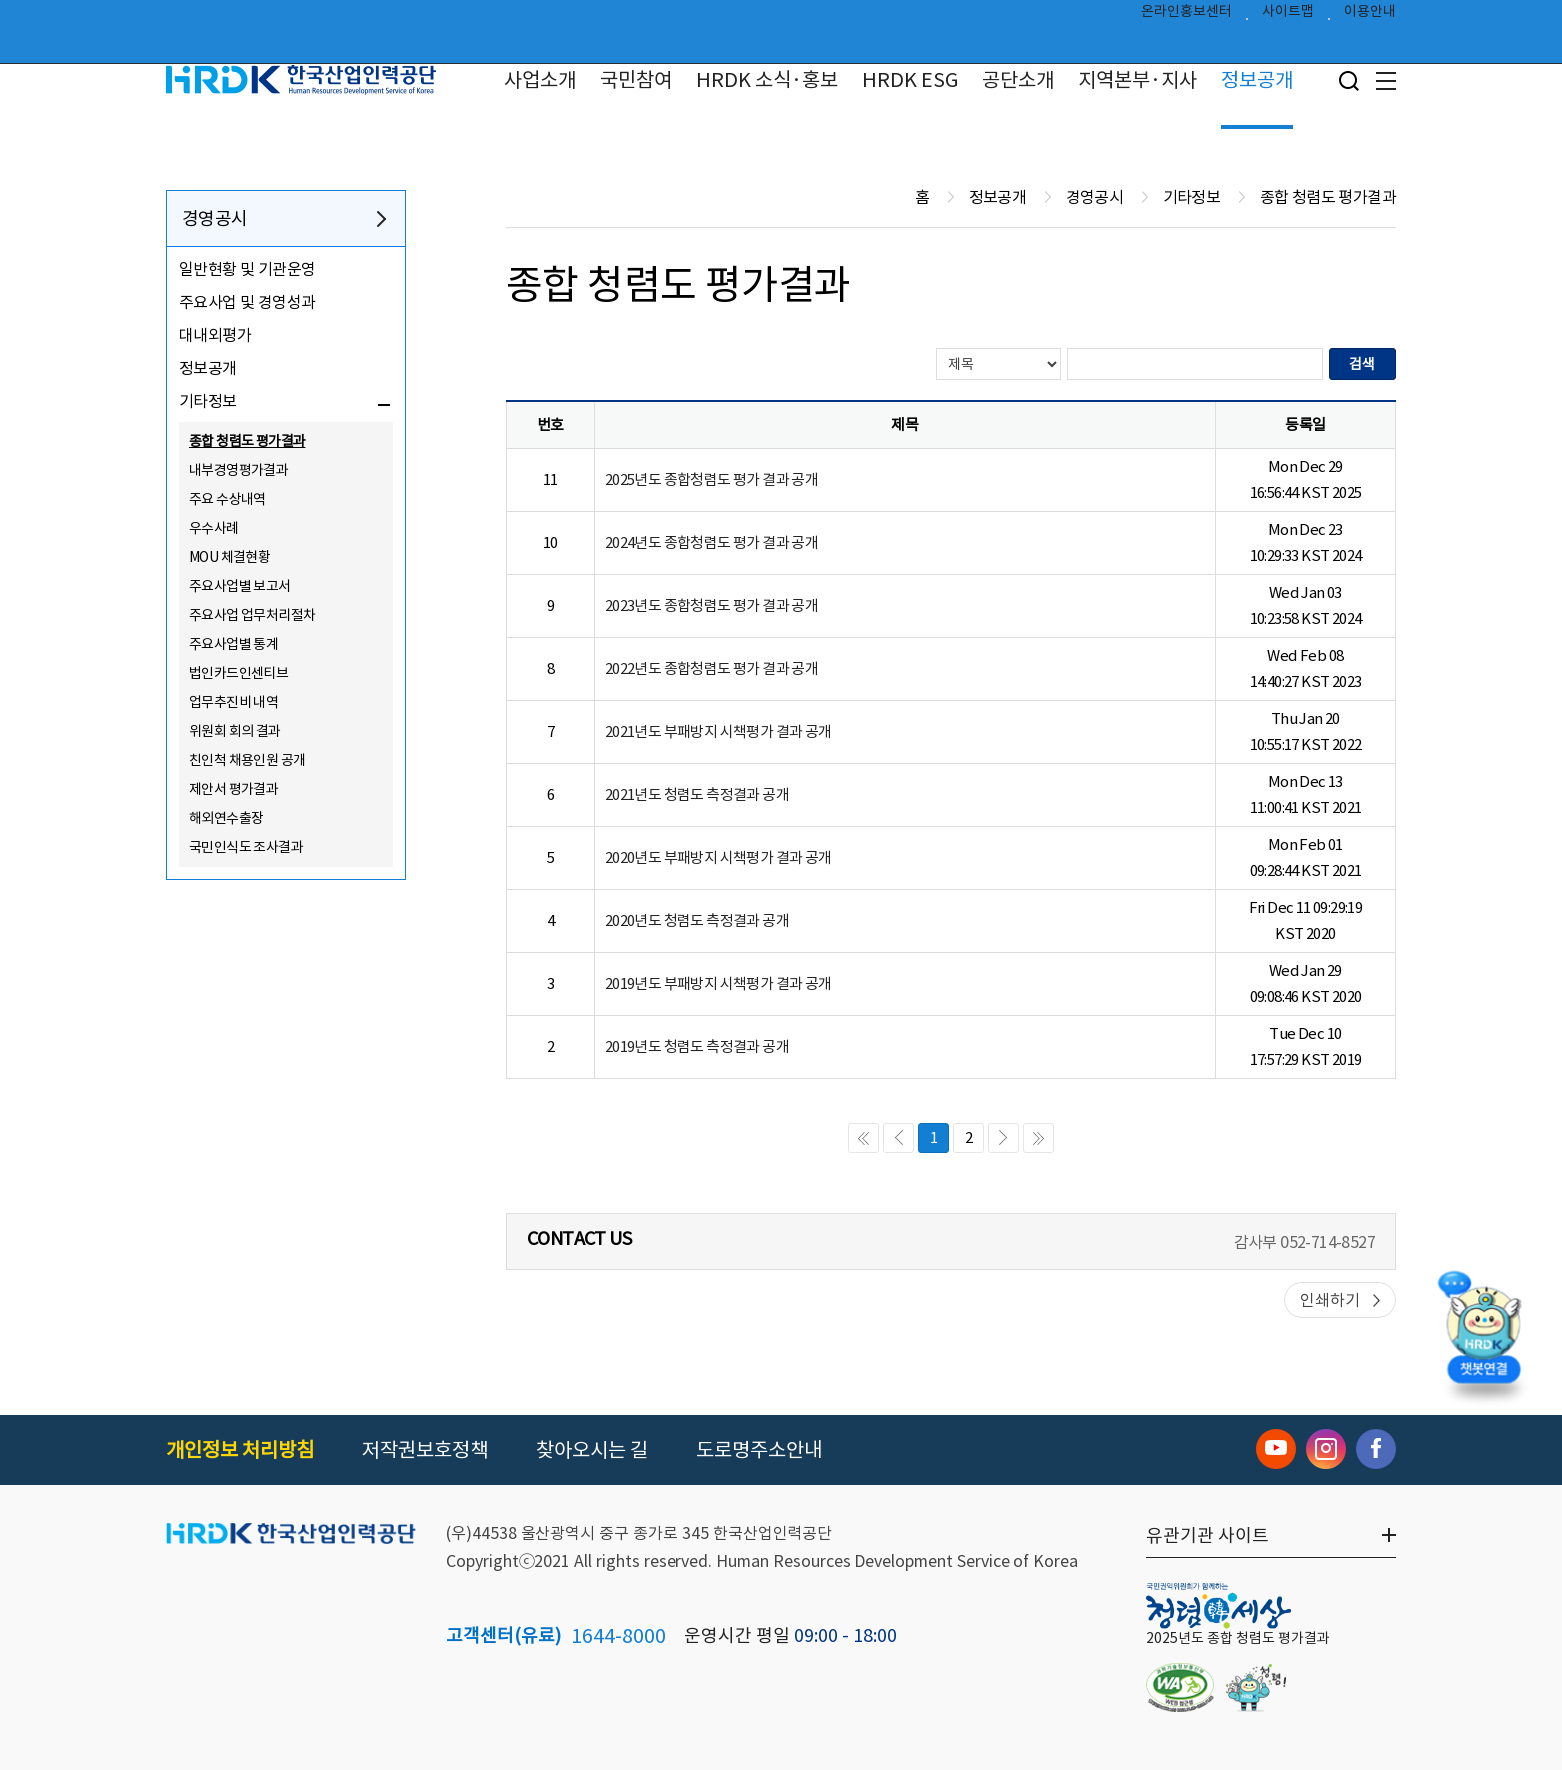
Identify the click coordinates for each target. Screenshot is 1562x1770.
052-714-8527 (1327, 1242)
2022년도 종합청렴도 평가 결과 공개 (711, 668)
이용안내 (1370, 16)
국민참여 (636, 80)
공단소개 (1018, 80)
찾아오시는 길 (592, 1450)
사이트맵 (1288, 16)
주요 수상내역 (227, 499)
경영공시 (215, 218)
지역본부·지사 (1137, 80)
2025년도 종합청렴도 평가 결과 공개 (711, 479)
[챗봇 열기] (1483, 1334)
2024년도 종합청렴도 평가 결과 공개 (711, 542)
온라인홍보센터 (1186, 16)
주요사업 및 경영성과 (247, 302)
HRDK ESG (910, 80)
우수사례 (214, 528)
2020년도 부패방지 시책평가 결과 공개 (718, 857)
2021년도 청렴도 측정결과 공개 (697, 794)
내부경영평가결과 (238, 470)
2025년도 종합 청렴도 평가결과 (1238, 1638)
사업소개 (540, 80)
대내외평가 (215, 335)
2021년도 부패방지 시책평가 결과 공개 (718, 731)
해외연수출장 (226, 818)
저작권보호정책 (425, 1450)
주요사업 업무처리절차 (252, 615)
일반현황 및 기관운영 (247, 269)
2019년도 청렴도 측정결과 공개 (697, 1046)
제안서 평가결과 (233, 789)
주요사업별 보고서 (240, 586)
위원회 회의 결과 (235, 731)
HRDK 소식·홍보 (767, 80)
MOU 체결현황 (229, 557)
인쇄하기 (1330, 1300)
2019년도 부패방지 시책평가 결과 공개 (718, 983)
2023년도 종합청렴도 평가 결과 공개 (711, 605)
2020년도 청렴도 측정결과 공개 (697, 920)
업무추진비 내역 (233, 702)
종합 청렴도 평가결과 (247, 441)
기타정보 (208, 401)
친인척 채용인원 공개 (247, 760)
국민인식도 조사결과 (246, 847)
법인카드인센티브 (238, 673)
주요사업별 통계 (233, 644)
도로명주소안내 (759, 1450)
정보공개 (1257, 80)
